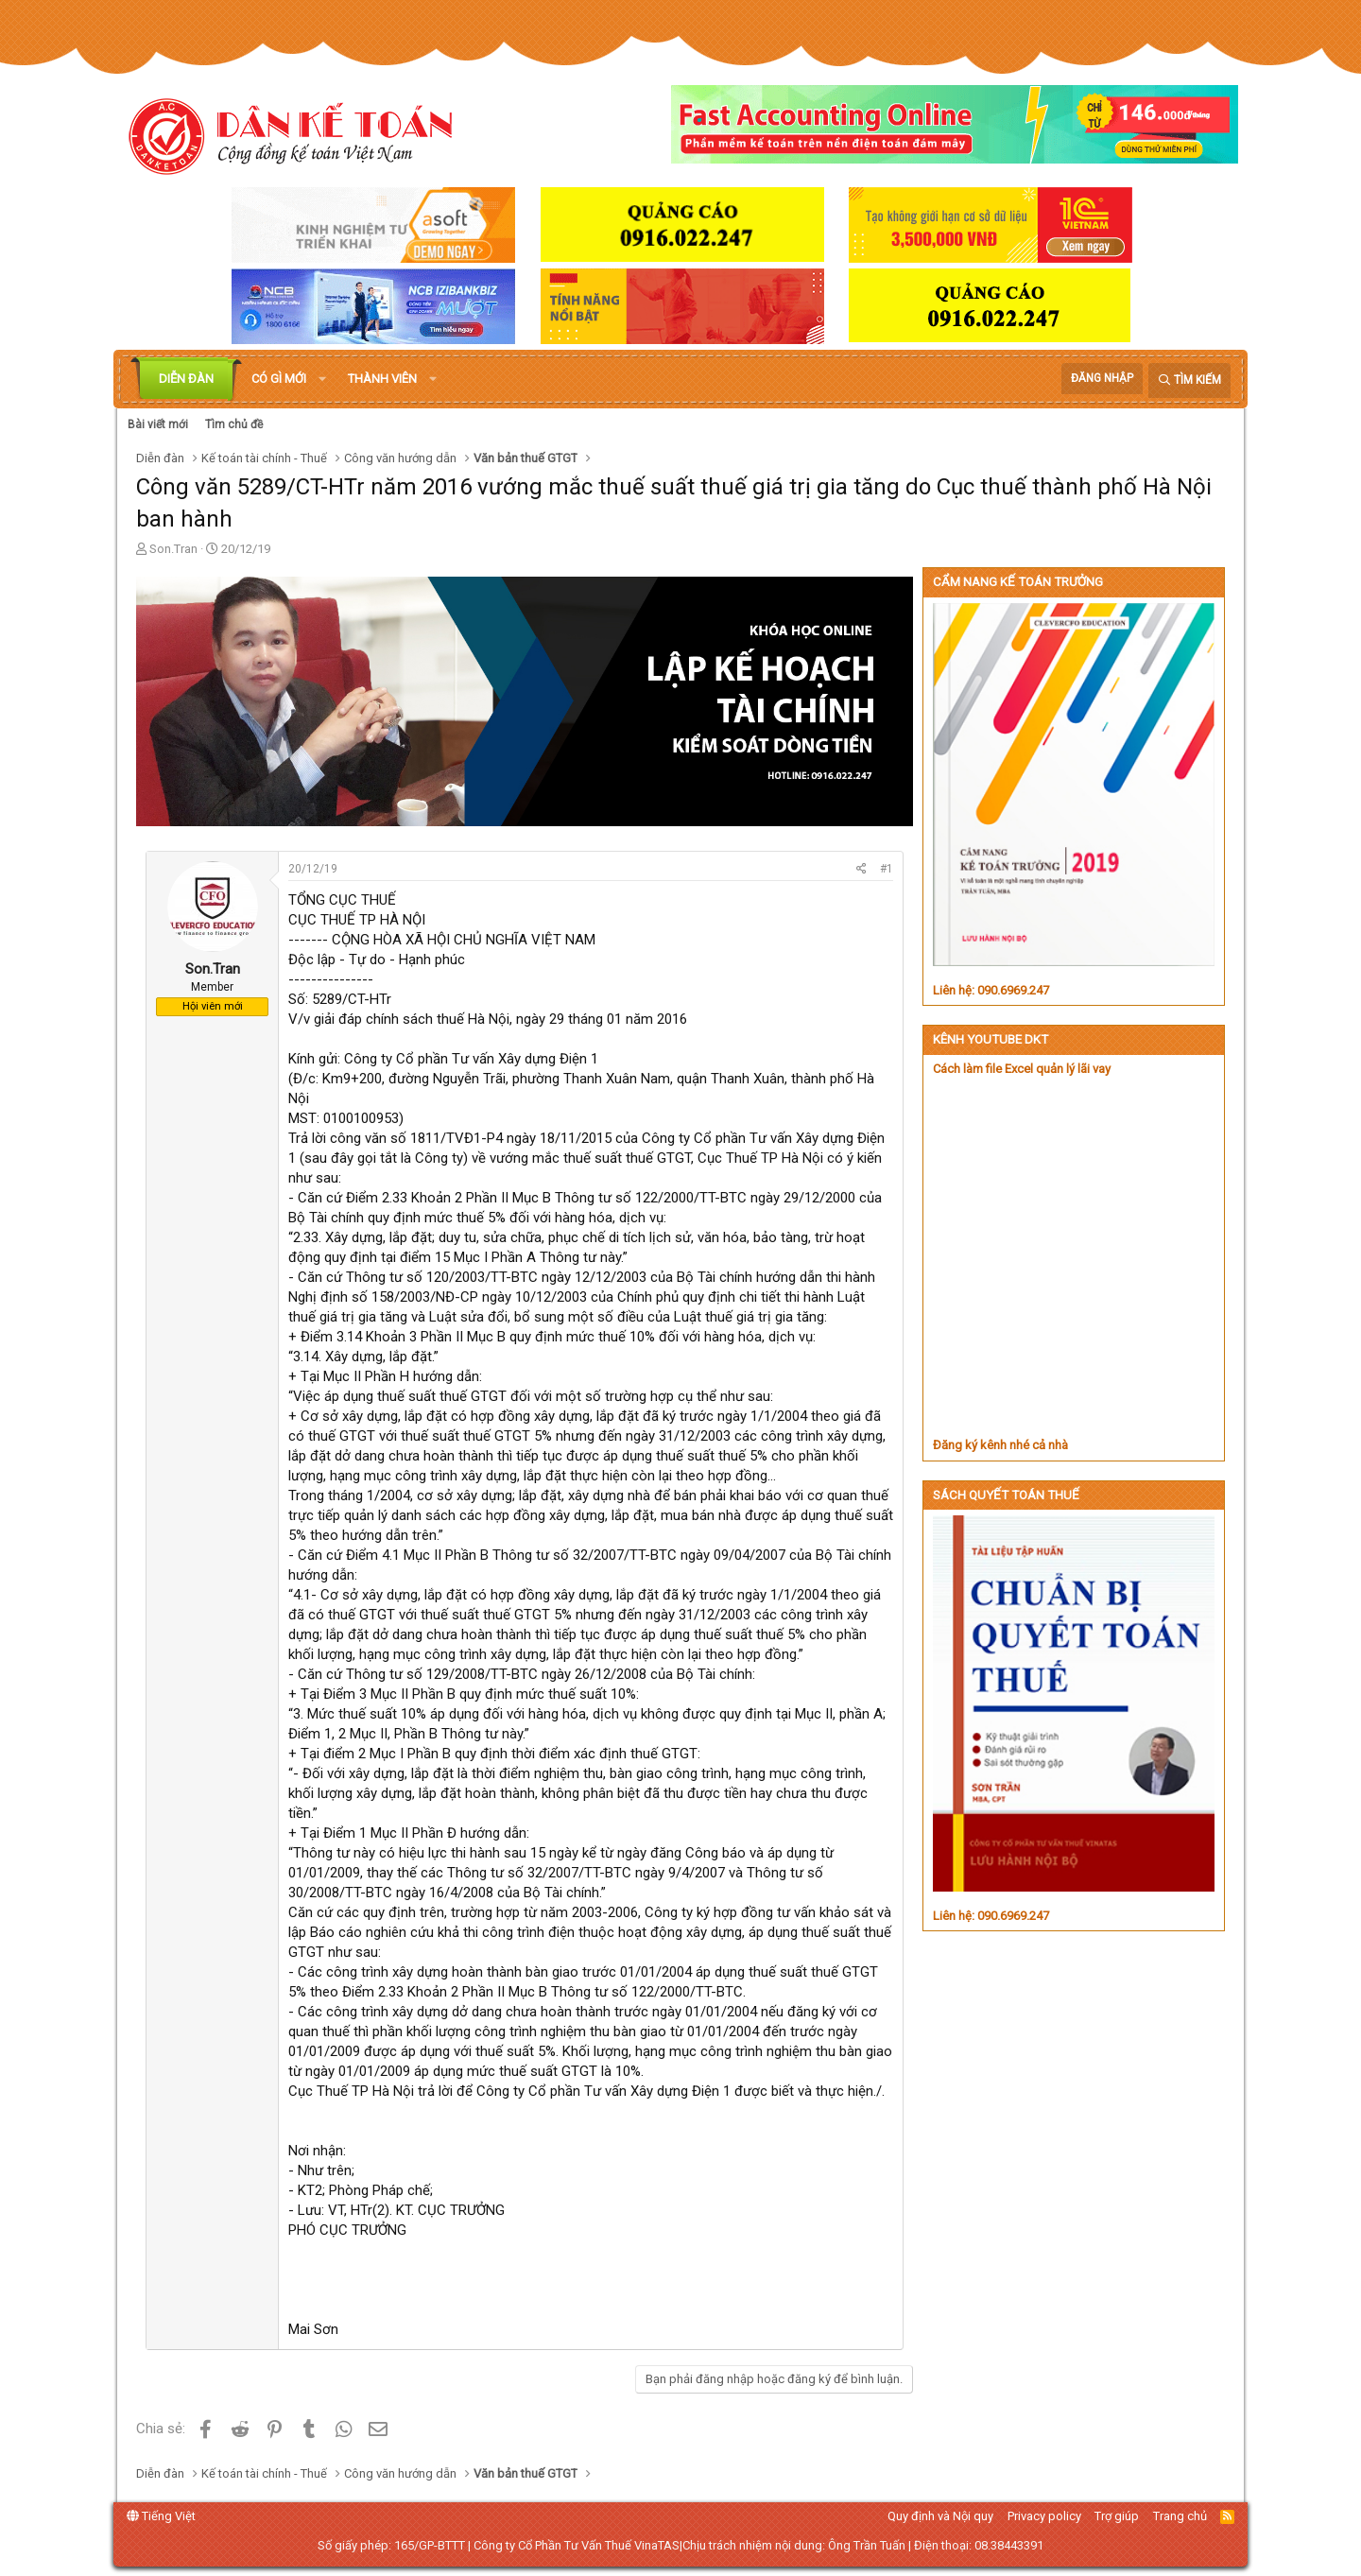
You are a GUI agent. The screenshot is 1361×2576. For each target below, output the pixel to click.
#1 (886, 868)
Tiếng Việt (161, 2516)
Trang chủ (1180, 2516)
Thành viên (382, 379)
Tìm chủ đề (234, 424)
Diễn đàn (186, 379)
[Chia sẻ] (861, 869)
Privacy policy (1044, 2516)
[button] (322, 379)
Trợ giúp (1116, 2516)
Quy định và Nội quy (940, 2516)
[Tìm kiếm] (1189, 380)
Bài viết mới (158, 424)
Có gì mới (278, 379)
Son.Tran (173, 549)
